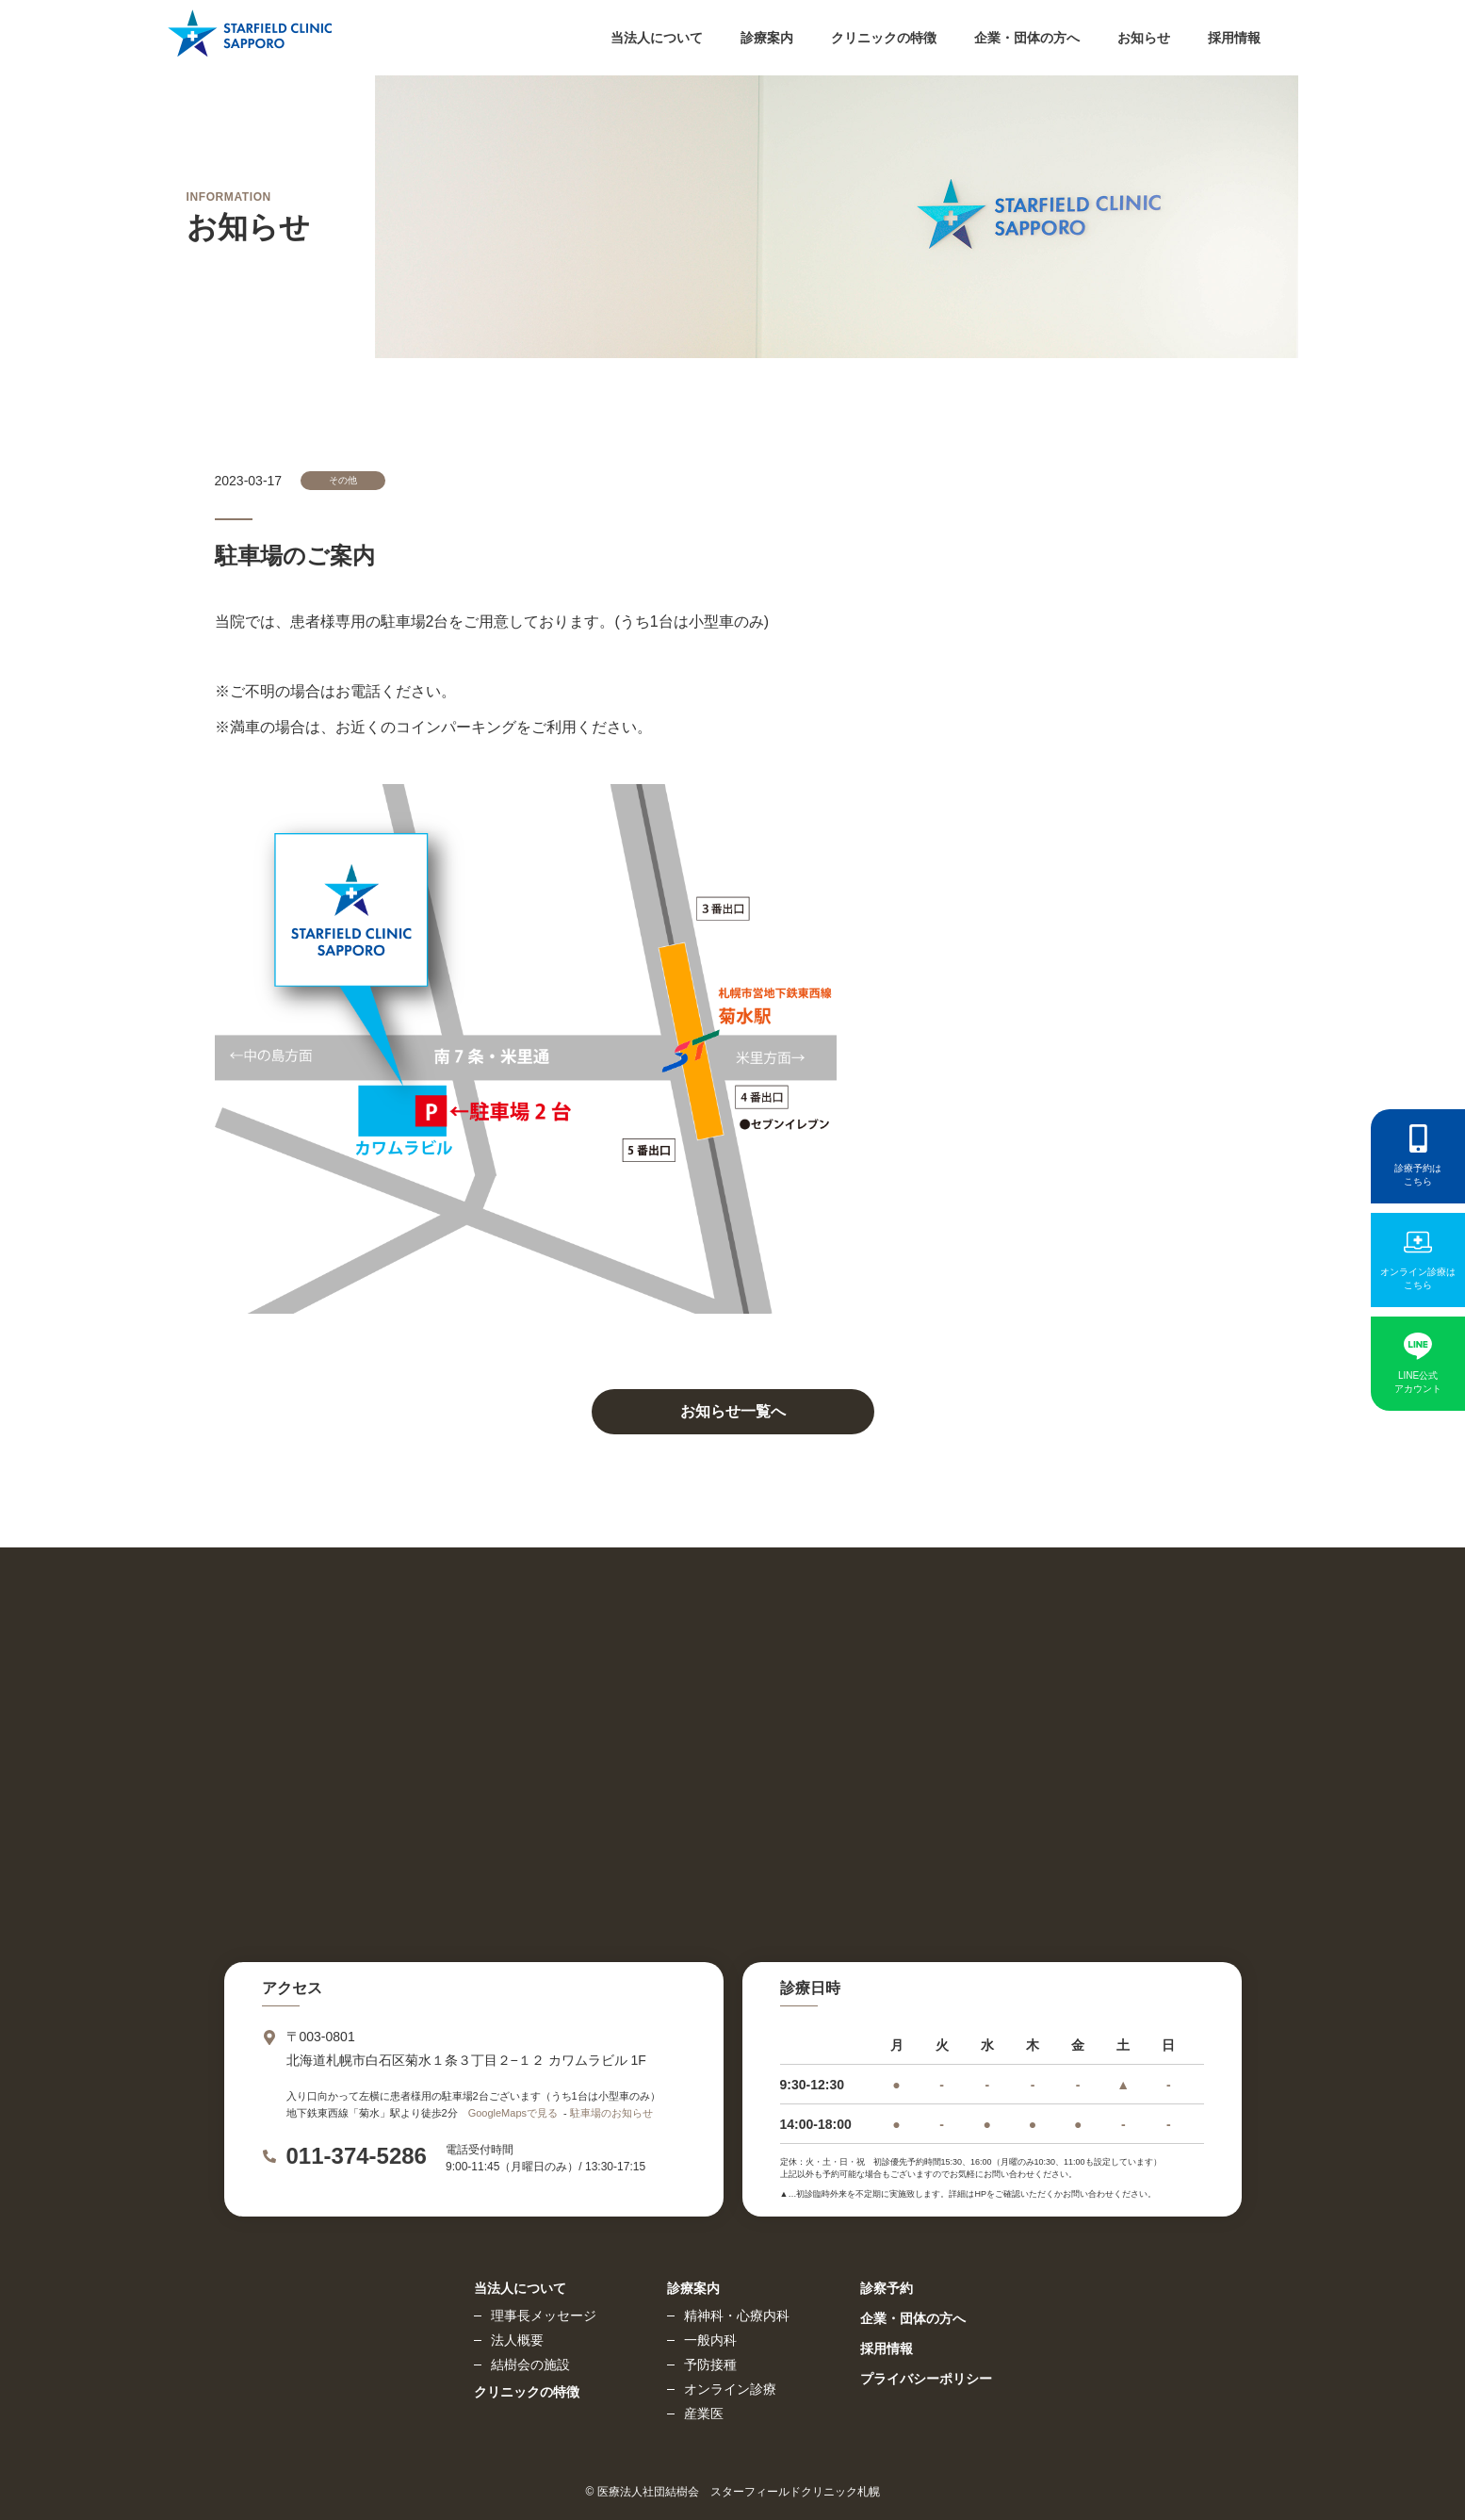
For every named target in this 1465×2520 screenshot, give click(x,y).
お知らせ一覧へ (733, 1411)
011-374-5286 (356, 2155)
